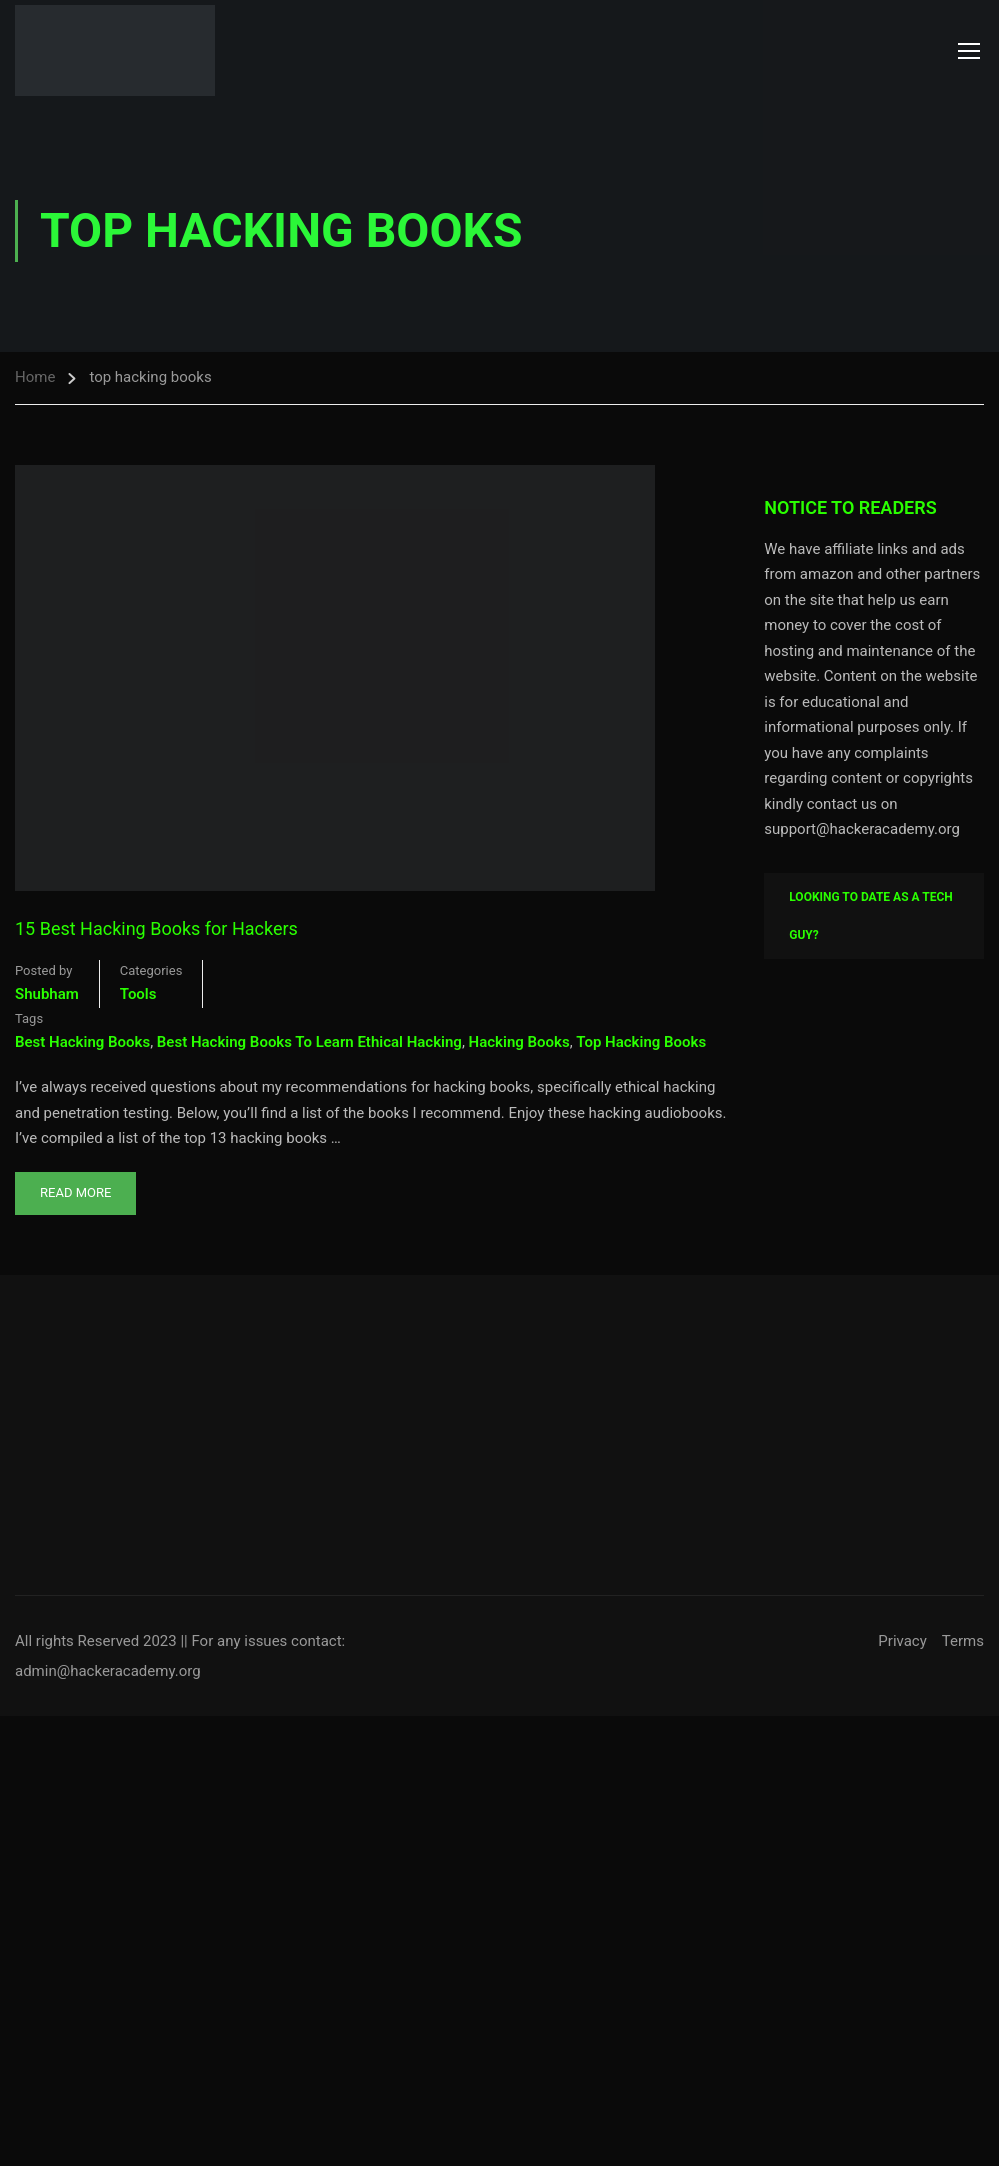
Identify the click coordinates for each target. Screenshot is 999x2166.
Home (35, 377)
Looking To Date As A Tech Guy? (871, 916)
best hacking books (82, 1042)
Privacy (902, 1641)
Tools (138, 994)
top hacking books (641, 1042)
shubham (47, 994)
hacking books (519, 1042)
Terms (963, 1641)
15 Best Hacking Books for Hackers (156, 928)
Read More (75, 1186)
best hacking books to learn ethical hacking (309, 1042)
